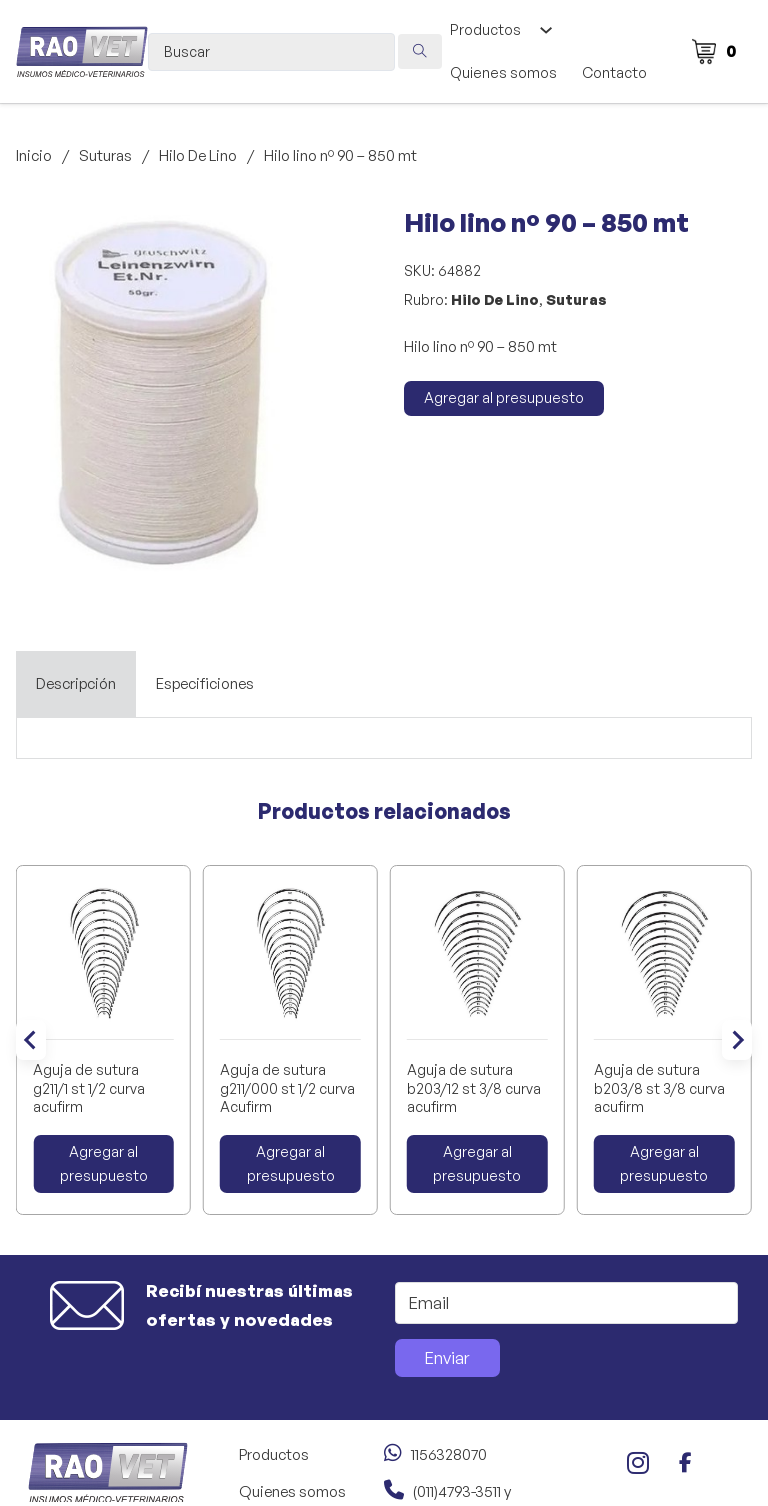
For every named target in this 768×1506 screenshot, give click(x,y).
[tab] (76, 684)
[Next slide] (737, 1040)
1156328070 (449, 1454)
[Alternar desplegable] (545, 30)
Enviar (447, 1357)
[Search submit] (420, 51)
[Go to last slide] (31, 1040)
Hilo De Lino (198, 155)
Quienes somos (503, 72)
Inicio (34, 155)
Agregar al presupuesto (504, 397)
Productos (485, 29)
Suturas (105, 155)
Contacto (614, 72)
